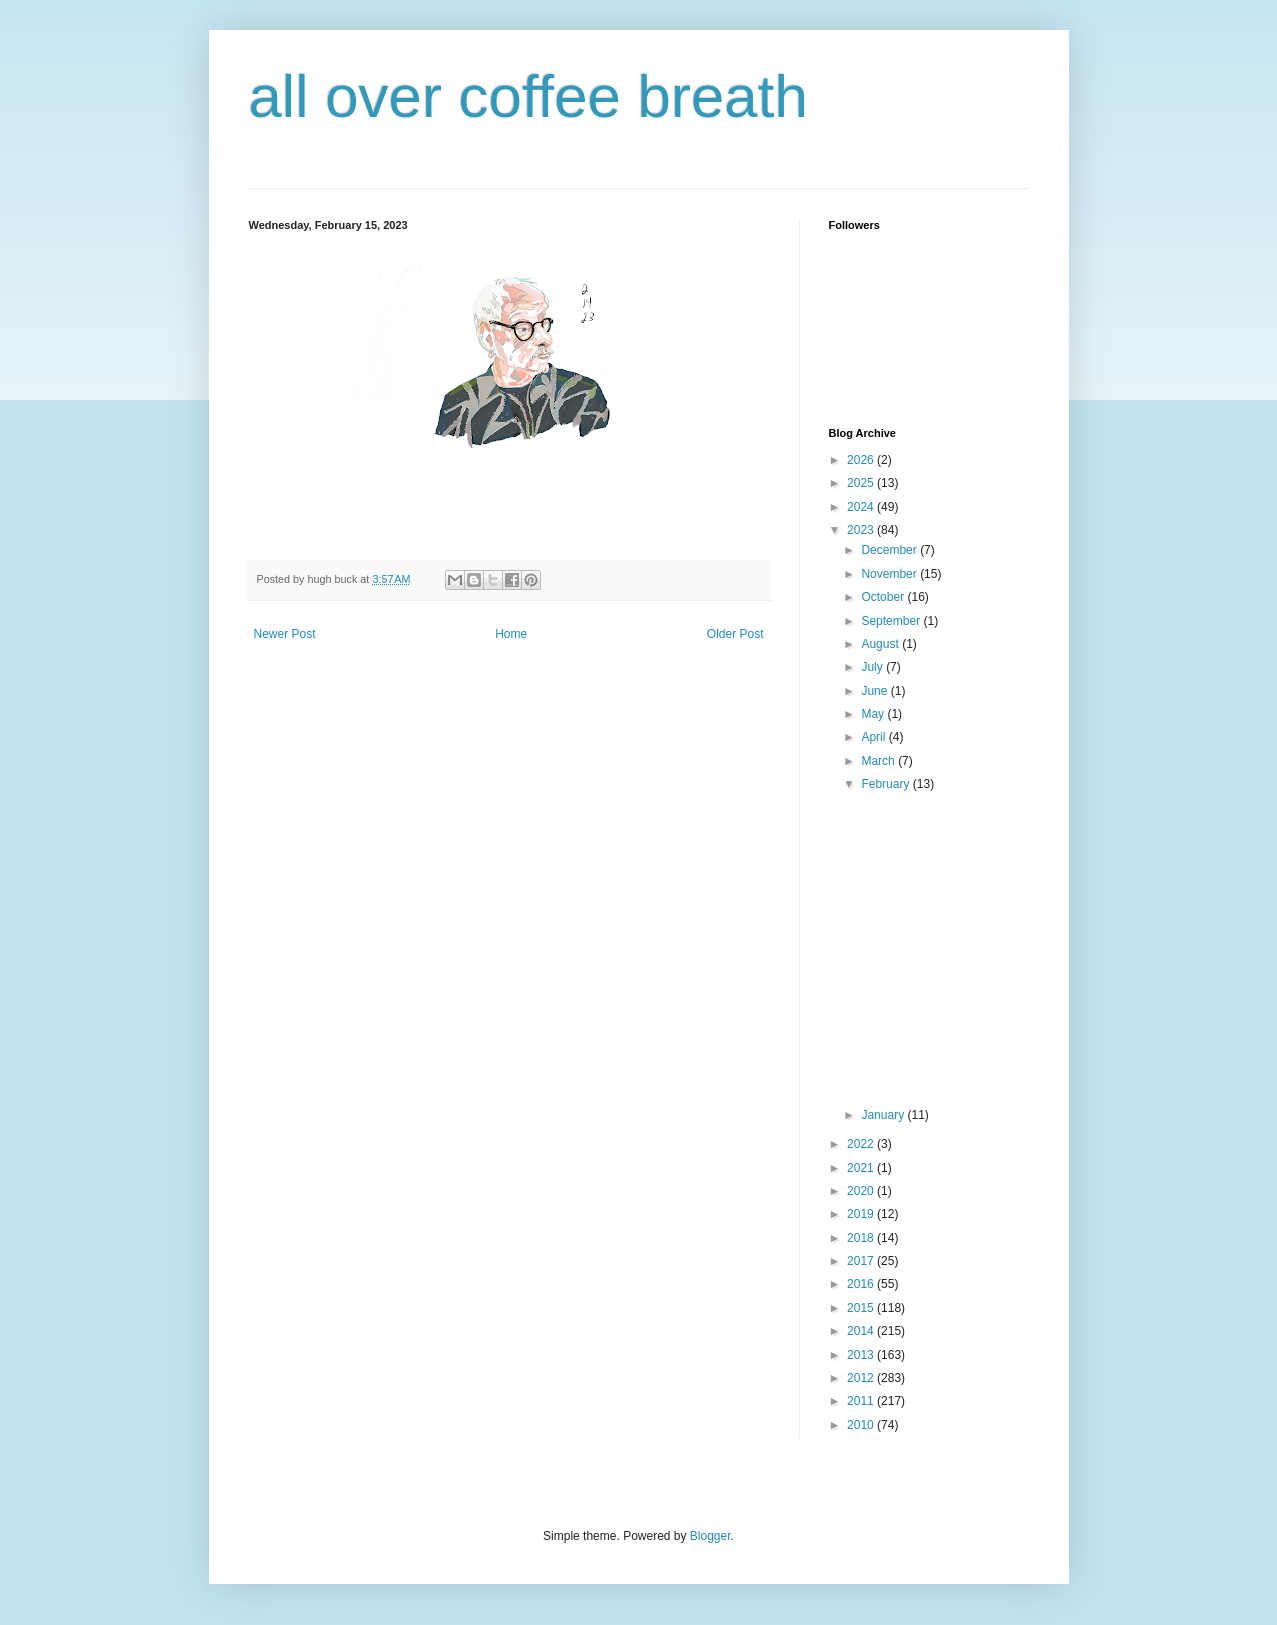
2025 (862, 483)
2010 (862, 1425)
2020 (862, 1191)
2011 (862, 1401)
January (884, 1115)
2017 (862, 1261)
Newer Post (285, 634)
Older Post (735, 634)
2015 (862, 1308)
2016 (862, 1284)
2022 (862, 1144)
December (890, 550)
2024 (862, 507)
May (874, 714)
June (875, 691)
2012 (862, 1378)
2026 (862, 460)
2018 (862, 1238)
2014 (862, 1331)
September (892, 621)
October (884, 597)
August (881, 644)
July (873, 667)
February (886, 784)
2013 (862, 1355)
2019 (862, 1214)
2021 (862, 1168)
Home (511, 634)
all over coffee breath (528, 96)
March (879, 761)
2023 (862, 530)
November (890, 574)
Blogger (710, 1536)
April (874, 737)
